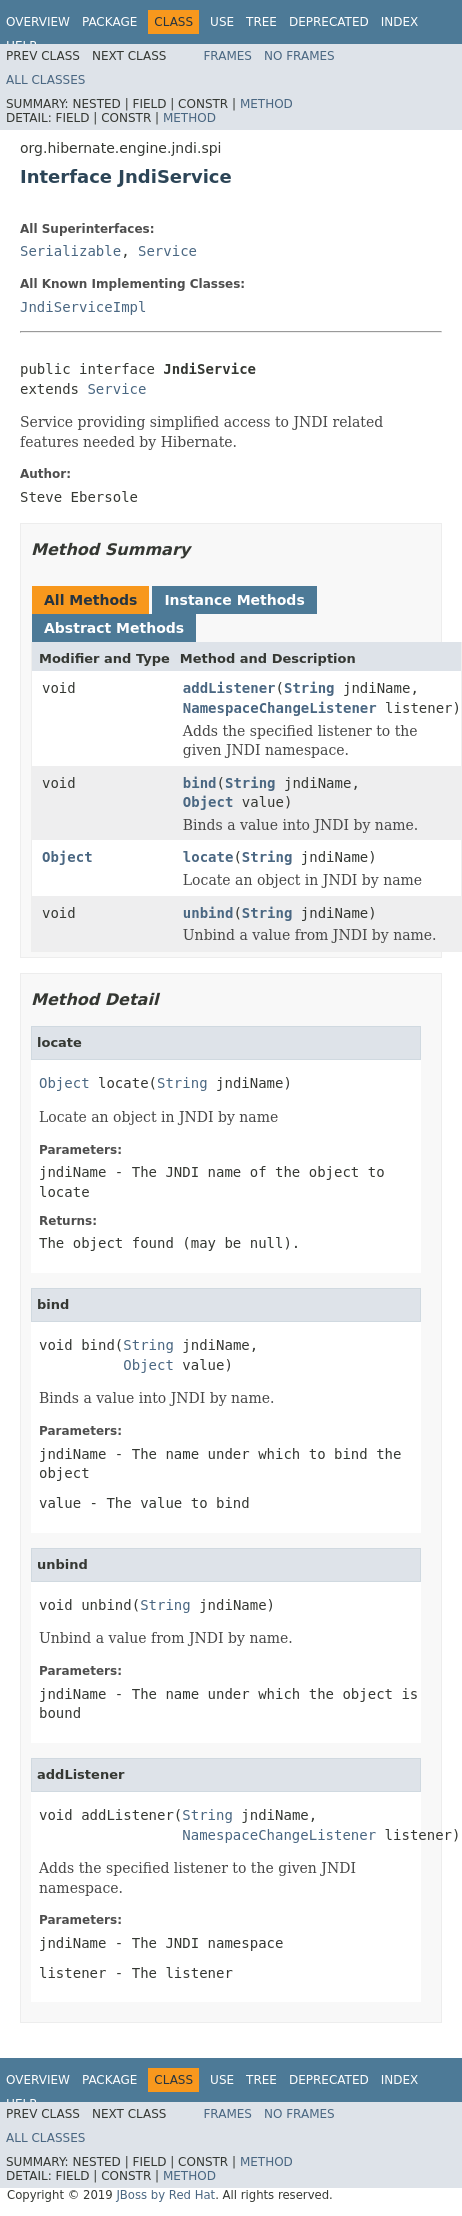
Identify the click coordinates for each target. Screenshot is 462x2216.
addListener (229, 688)
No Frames (299, 56)
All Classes (45, 80)
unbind (208, 913)
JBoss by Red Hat (165, 2195)
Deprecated (329, 22)
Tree (261, 22)
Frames (227, 56)
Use (222, 22)
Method (266, 104)
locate (208, 857)
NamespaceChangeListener (280, 708)
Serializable (70, 251)
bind (200, 783)
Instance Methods (234, 600)
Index (400, 22)
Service (167, 251)
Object (208, 802)
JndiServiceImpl (83, 307)
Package (109, 22)
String (309, 688)
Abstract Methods (114, 628)
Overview (38, 22)
